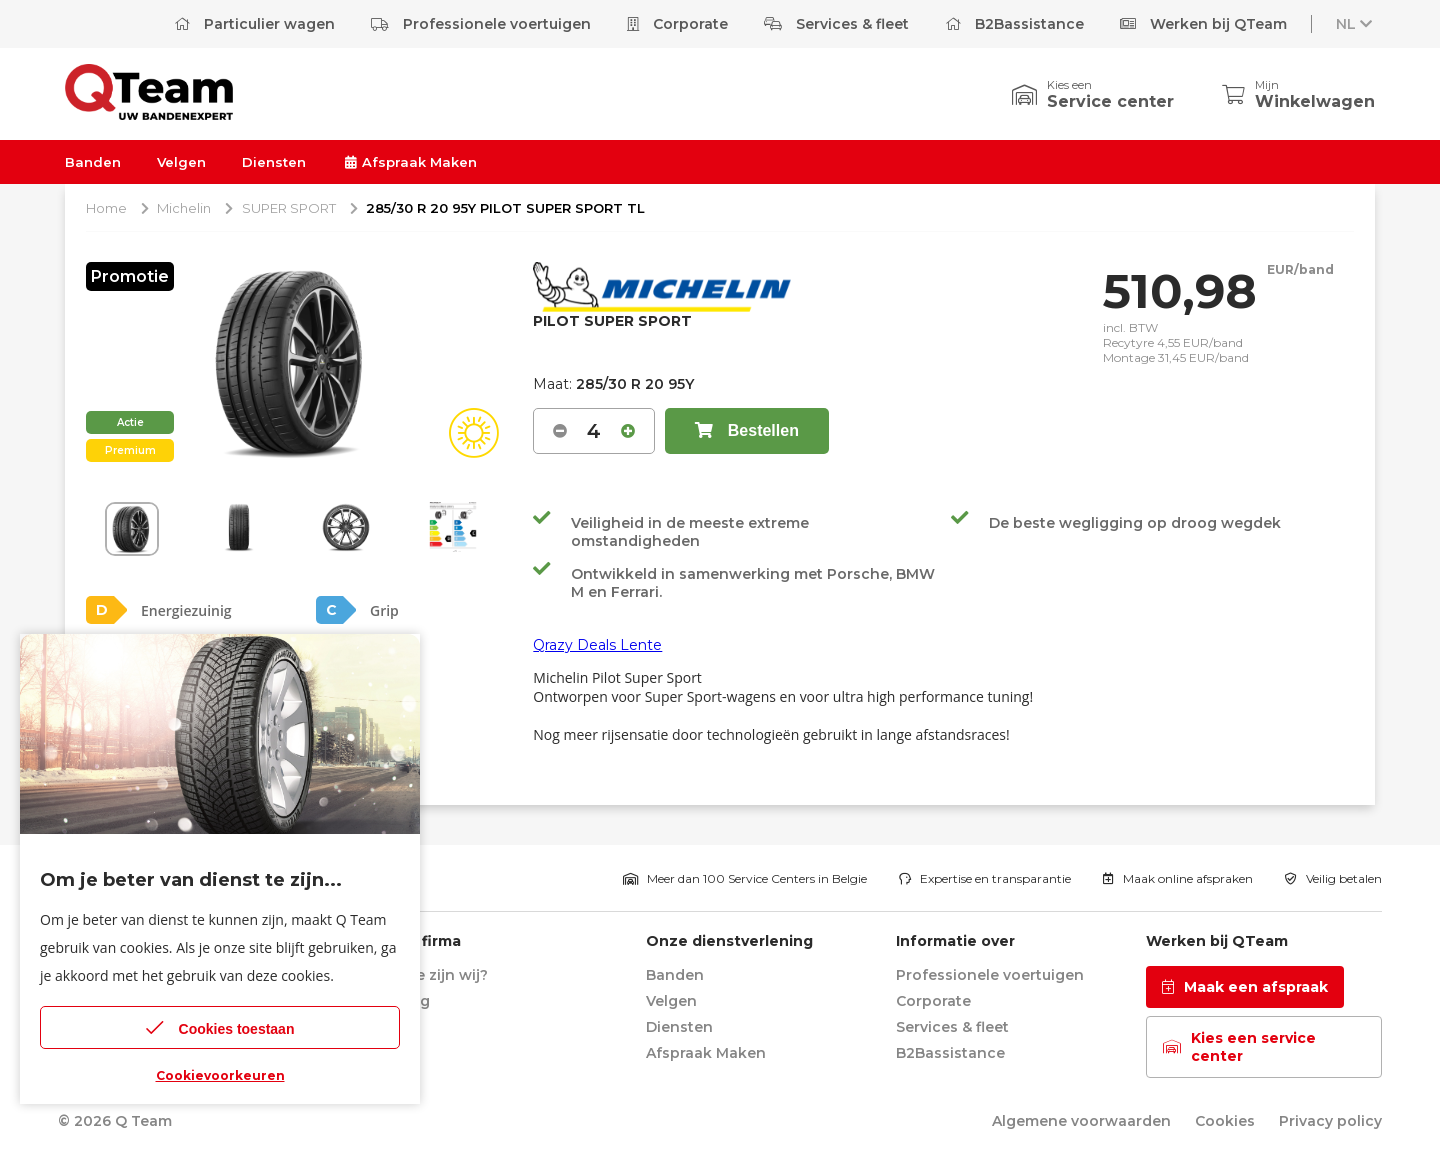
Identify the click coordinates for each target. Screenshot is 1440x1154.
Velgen (181, 162)
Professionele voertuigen (481, 24)
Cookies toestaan (220, 1027)
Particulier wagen (254, 24)
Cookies (1225, 1121)
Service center (1110, 101)
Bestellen (747, 430)
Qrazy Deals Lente (597, 645)
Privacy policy (1330, 1121)
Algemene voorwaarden (1081, 1121)
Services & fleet (836, 24)
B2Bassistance (1014, 24)
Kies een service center (1239, 1047)
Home (106, 208)
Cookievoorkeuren (220, 1075)
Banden (93, 162)
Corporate (677, 24)
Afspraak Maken (409, 162)
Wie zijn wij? (442, 975)
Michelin (184, 208)
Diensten (274, 162)
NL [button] (1356, 24)
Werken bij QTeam (1203, 24)
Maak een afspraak (1245, 987)
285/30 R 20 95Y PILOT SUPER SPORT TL (505, 208)
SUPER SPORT (289, 208)
